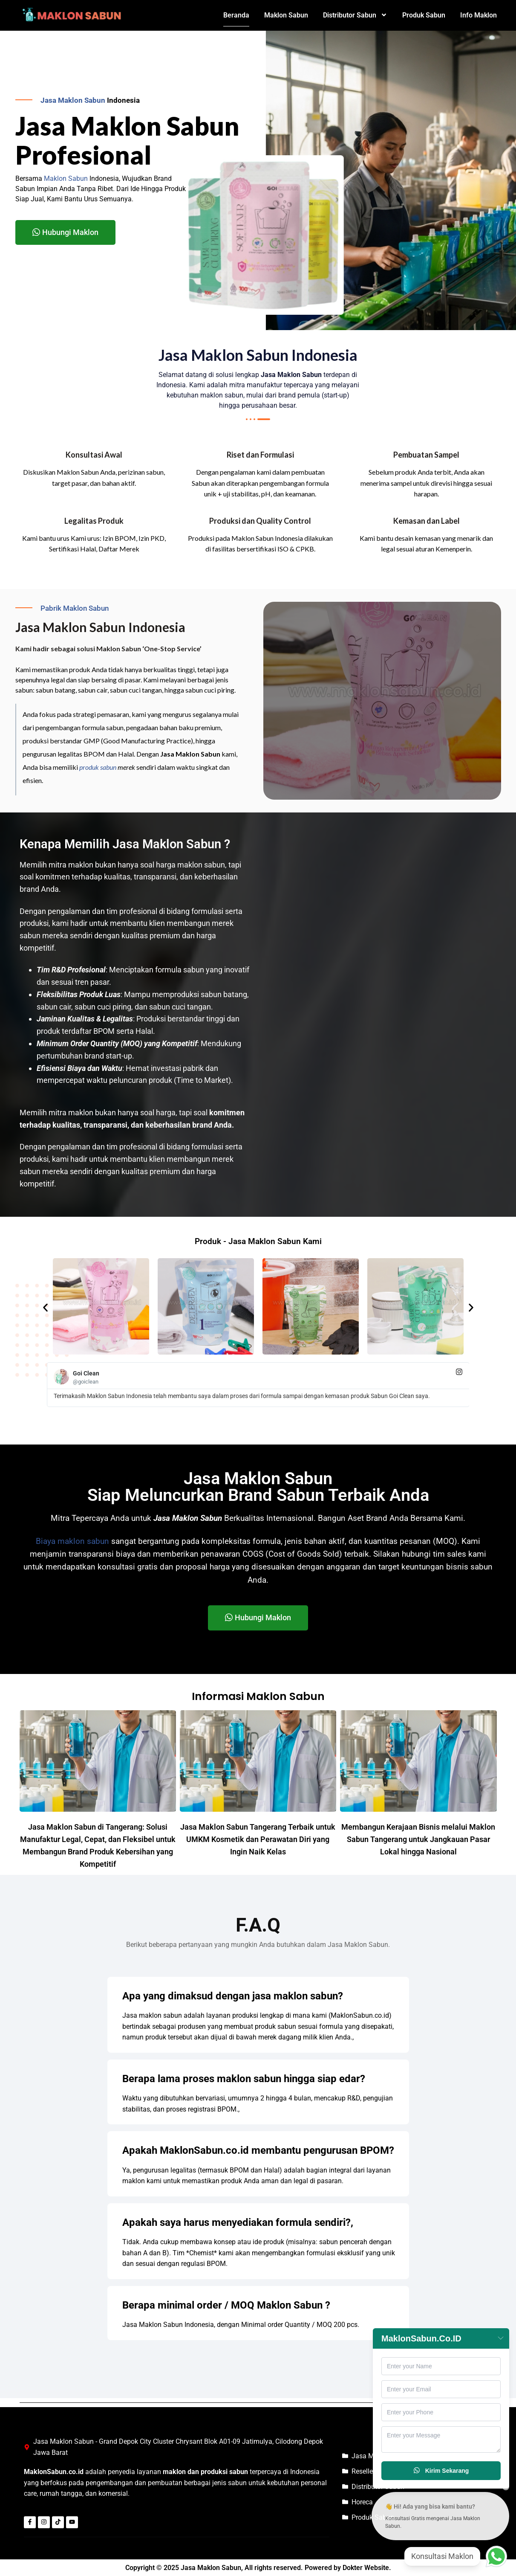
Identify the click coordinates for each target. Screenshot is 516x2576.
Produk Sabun (423, 15)
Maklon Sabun (286, 15)
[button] (45, 1308)
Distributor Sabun (355, 15)
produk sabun (97, 767)
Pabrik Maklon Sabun (74, 608)
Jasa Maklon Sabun (72, 100)
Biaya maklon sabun (72, 1541)
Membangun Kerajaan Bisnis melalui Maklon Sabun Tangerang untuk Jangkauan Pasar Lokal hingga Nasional (418, 1839)
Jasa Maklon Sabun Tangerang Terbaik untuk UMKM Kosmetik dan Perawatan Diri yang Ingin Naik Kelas (257, 1839)
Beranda (236, 15)
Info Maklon (478, 15)
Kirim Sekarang (441, 2470)
